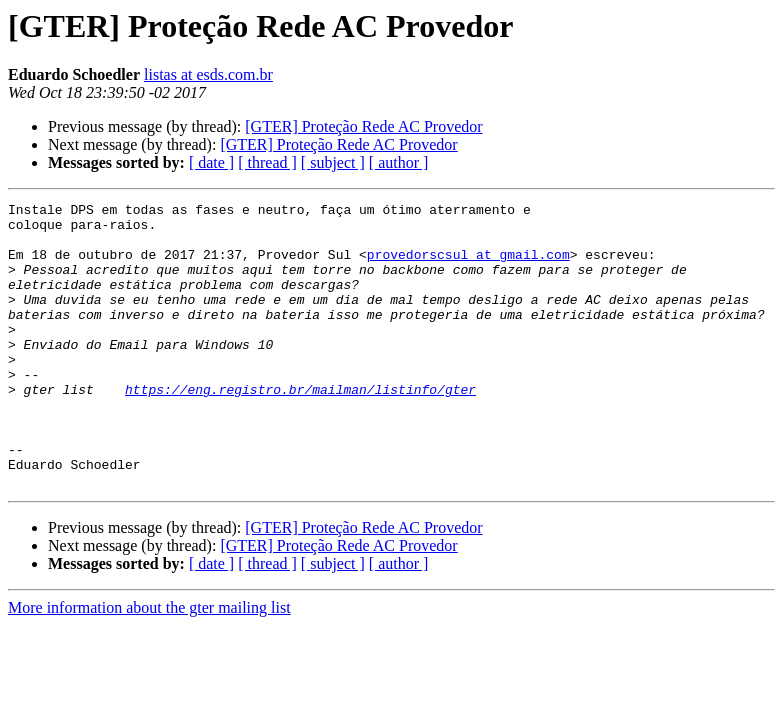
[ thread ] (267, 162)
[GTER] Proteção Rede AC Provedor (363, 126)
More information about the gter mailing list (149, 664)
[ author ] (399, 162)
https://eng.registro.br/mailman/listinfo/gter (300, 428)
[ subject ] (333, 162)
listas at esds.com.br (208, 74)
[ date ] (211, 162)
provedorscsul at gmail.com (468, 266)
